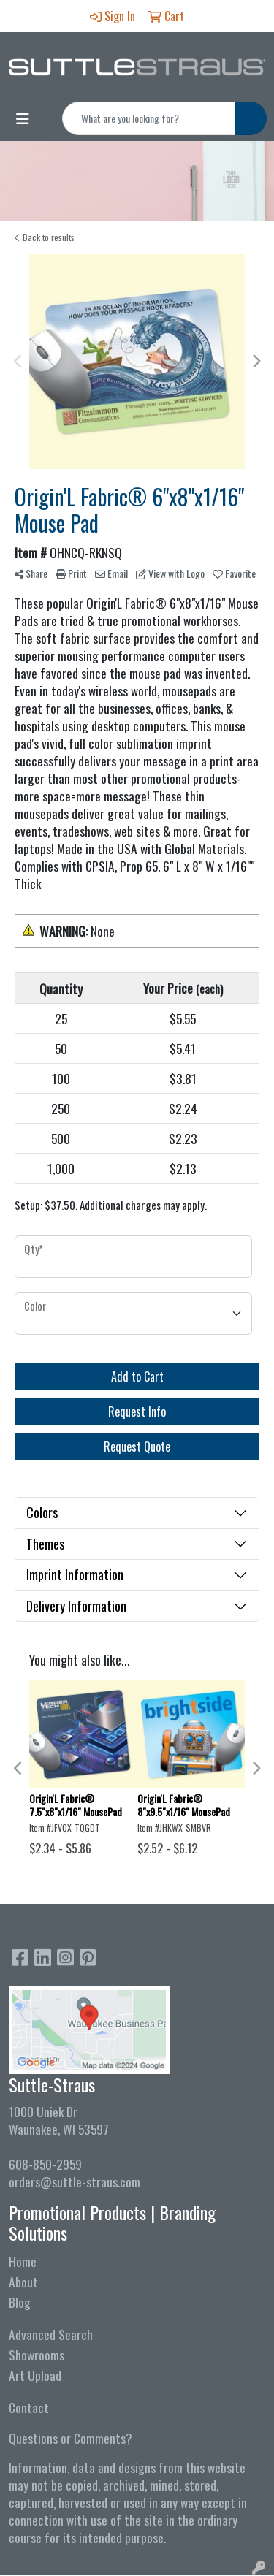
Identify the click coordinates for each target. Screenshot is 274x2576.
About (23, 2281)
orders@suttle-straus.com (74, 2181)
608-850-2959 (45, 2163)
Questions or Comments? (70, 2437)
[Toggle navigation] (22, 118)
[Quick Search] (149, 118)
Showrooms (36, 2354)
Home (23, 2261)
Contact (29, 2407)
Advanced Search (51, 2334)
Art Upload (35, 2375)
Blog (20, 2302)
